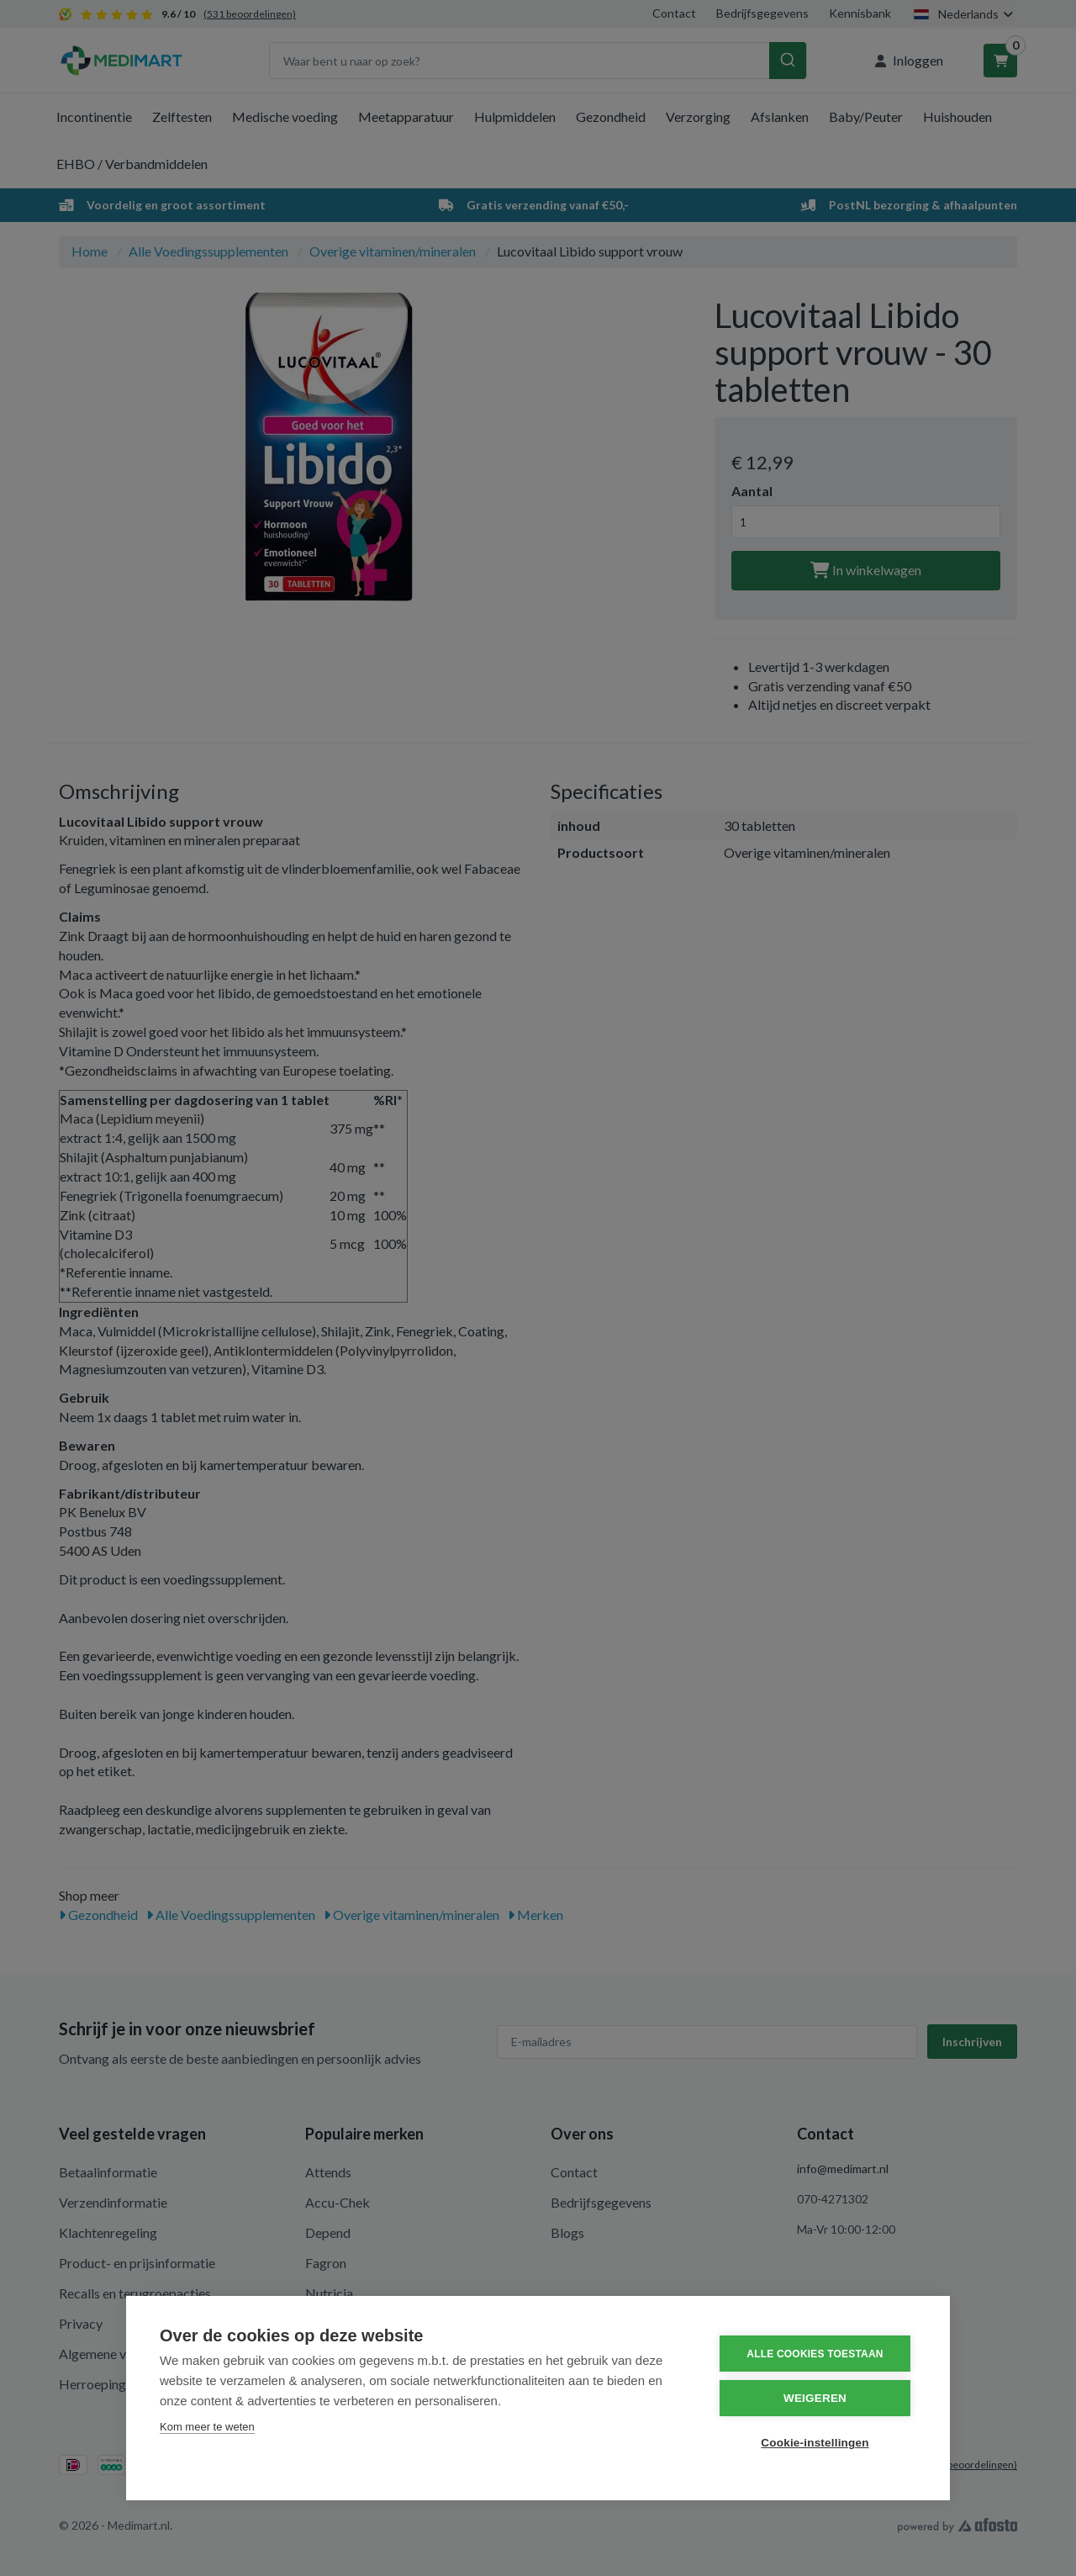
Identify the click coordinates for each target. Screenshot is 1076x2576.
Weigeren (815, 2398)
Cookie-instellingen (814, 2442)
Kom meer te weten (207, 2426)
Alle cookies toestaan (814, 2354)
